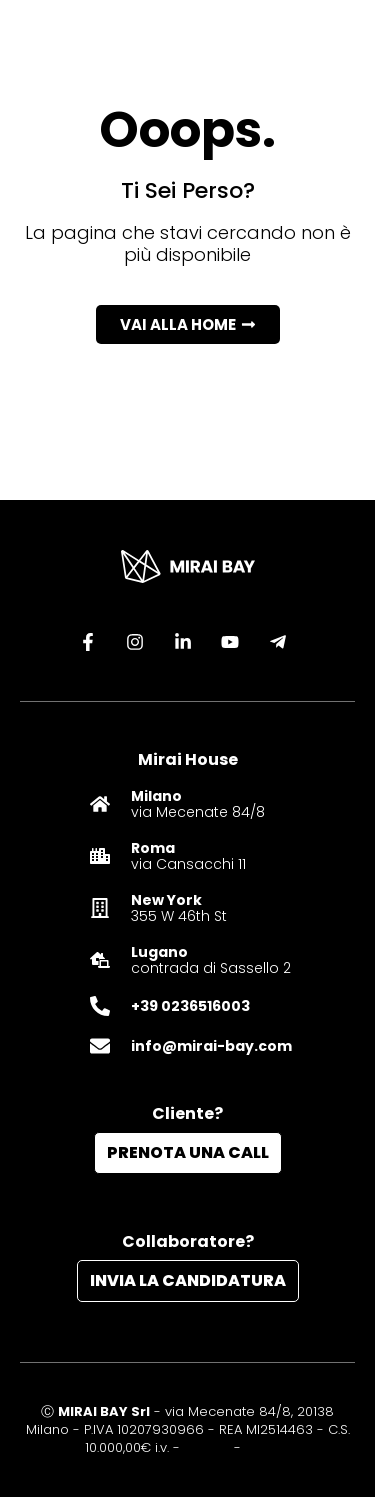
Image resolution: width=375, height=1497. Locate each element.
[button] (188, 324)
